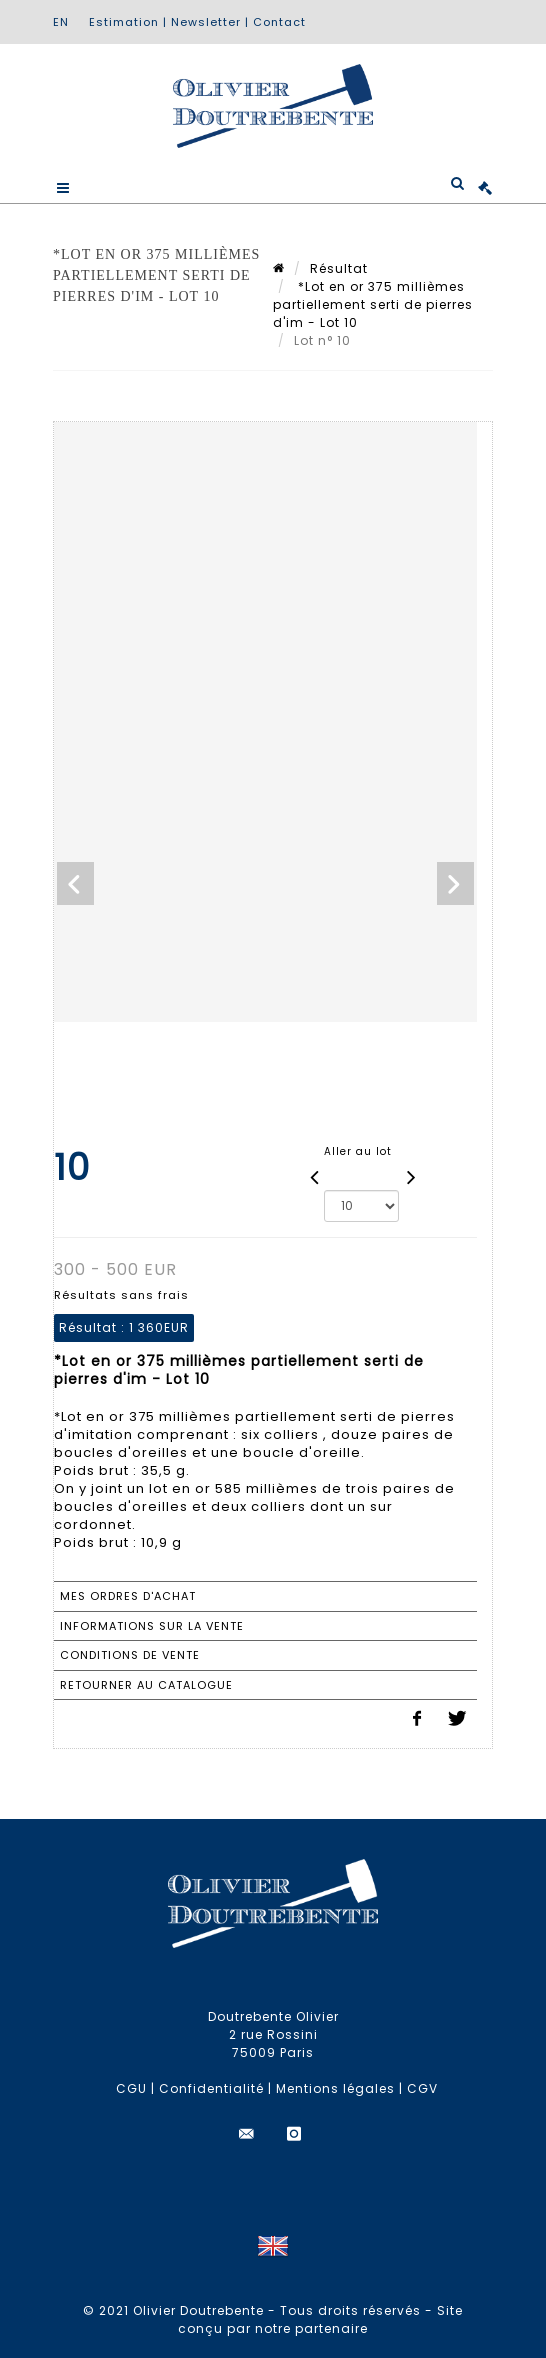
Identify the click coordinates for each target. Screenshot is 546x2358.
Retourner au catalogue (146, 1685)
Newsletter (206, 22)
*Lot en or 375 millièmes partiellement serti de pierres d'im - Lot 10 (373, 304)
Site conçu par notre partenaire (320, 2319)
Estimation (124, 22)
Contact (279, 22)
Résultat (339, 268)
